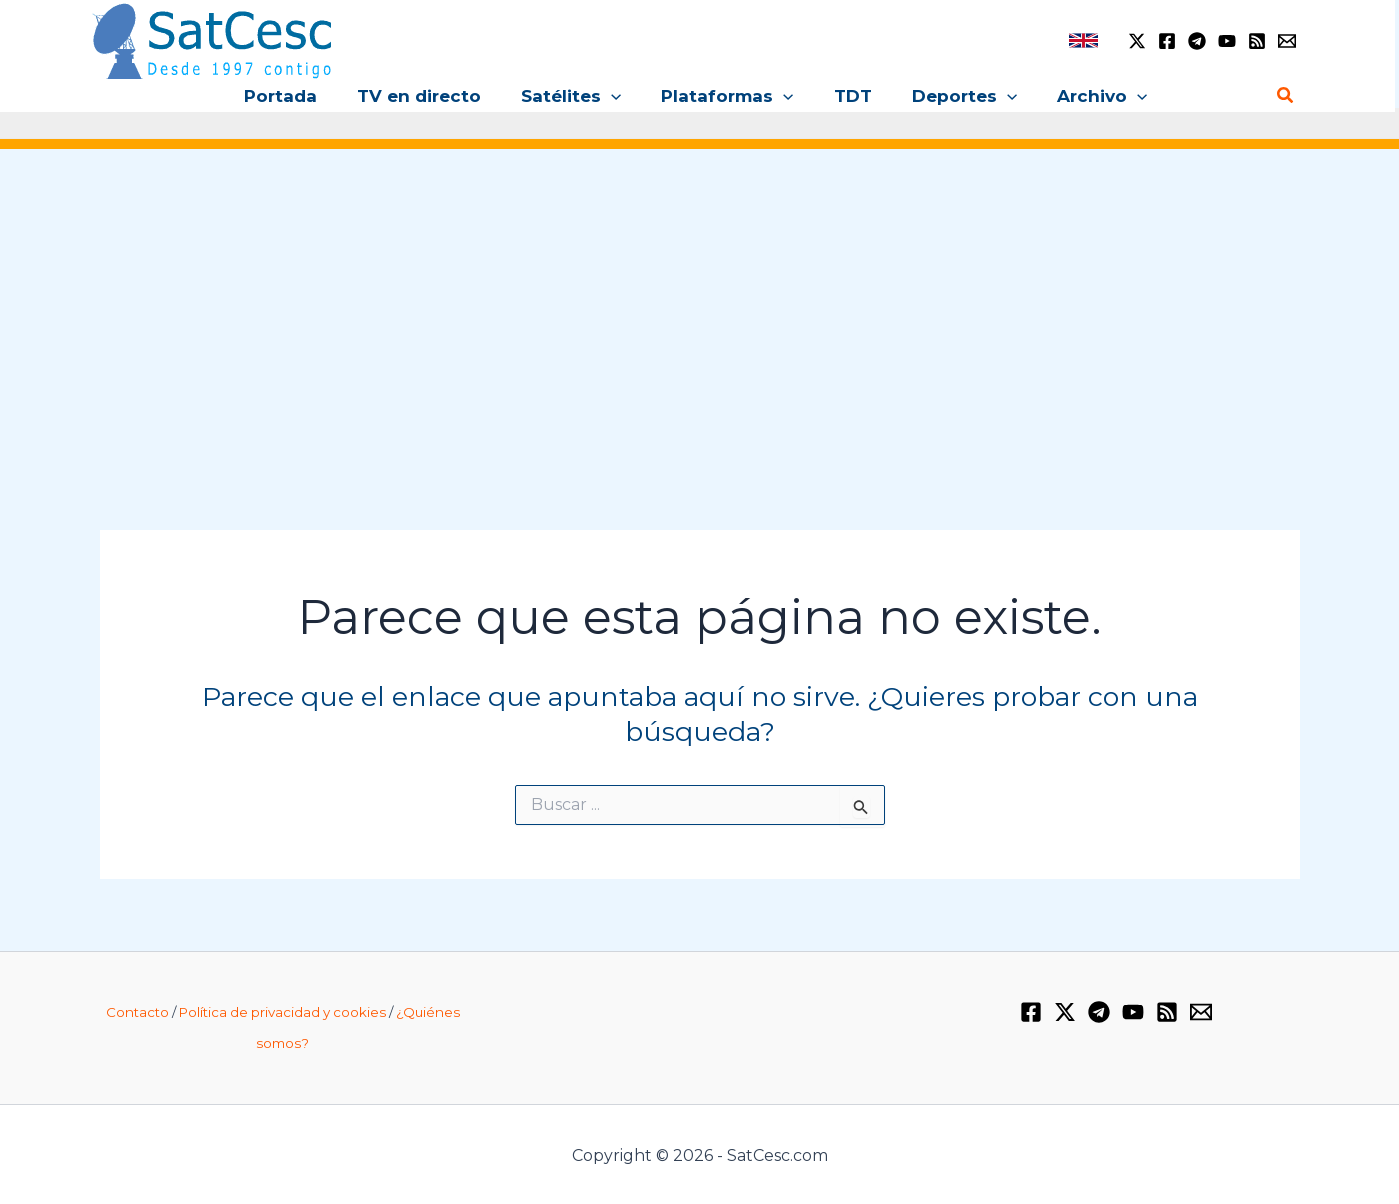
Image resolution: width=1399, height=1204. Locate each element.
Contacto (137, 1012)
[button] (617, 96)
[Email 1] (1287, 41)
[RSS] (1257, 41)
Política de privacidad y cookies (282, 1012)
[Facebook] (1167, 41)
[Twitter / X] (1137, 41)
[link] (1083, 40)
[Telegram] (1197, 41)
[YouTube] (1227, 41)
